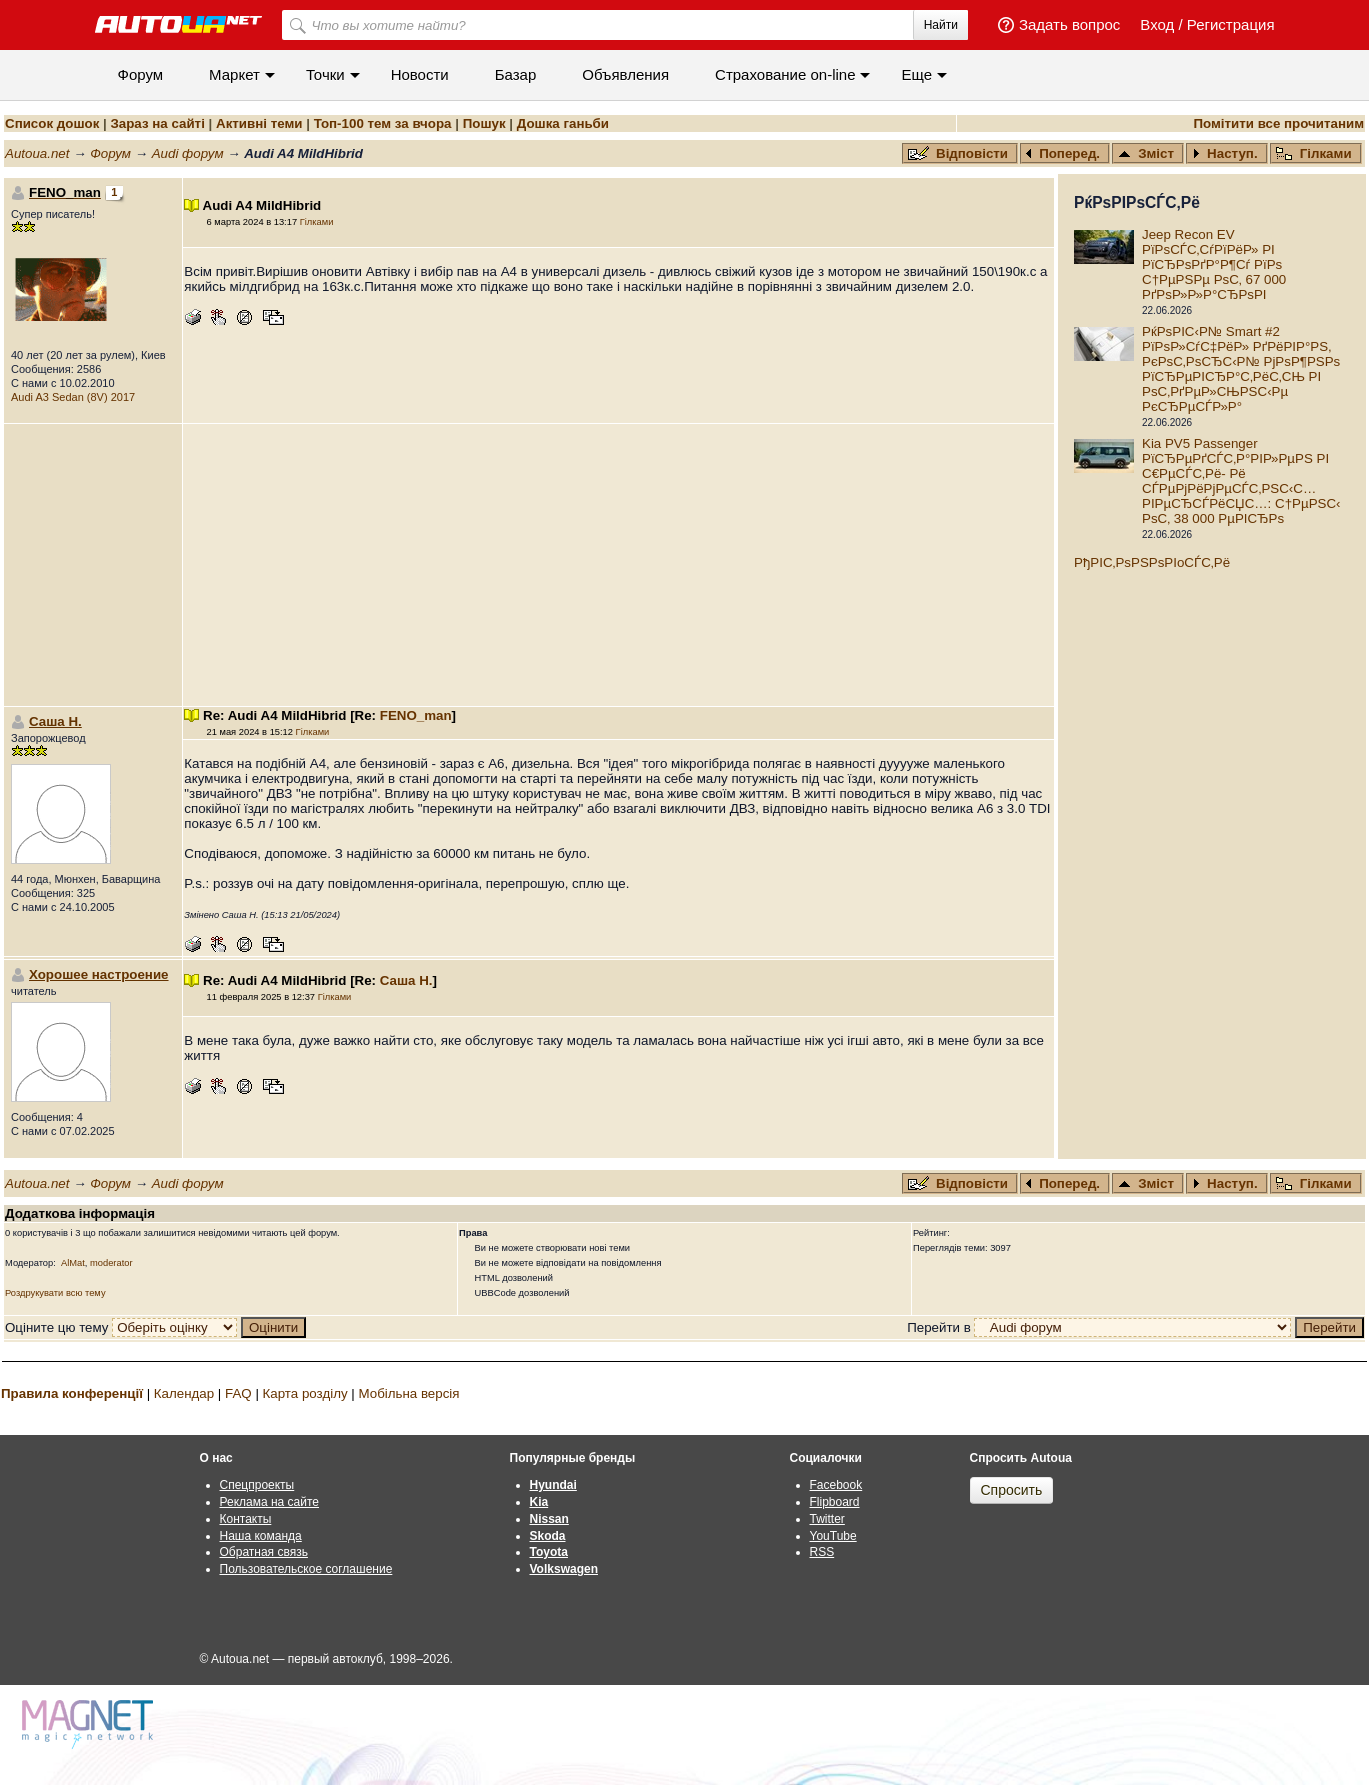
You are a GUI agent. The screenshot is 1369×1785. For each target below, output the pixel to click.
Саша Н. (55, 721)
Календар (184, 1393)
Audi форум (188, 153)
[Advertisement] (619, 565)
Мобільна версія (408, 1393)
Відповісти (960, 153)
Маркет (234, 74)
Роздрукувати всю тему (55, 1293)
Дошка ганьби (563, 123)
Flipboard (835, 1502)
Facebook (836, 1485)
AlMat (73, 1263)
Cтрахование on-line (785, 74)
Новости (420, 74)
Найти (941, 25)
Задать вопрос (1069, 24)
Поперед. (1063, 153)
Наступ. (1225, 153)
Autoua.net (37, 153)
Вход (1157, 24)
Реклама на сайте (270, 1502)
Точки (325, 74)
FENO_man (416, 715)
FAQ (238, 1393)
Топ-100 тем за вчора (383, 123)
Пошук (484, 123)
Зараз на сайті (157, 123)
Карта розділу (305, 1393)
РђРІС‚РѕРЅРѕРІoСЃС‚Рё (1152, 562)
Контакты (246, 1519)
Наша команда (261, 1536)
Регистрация (1231, 24)
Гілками (1314, 153)
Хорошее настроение (99, 974)
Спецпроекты (257, 1485)
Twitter (827, 1519)
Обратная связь (264, 1552)
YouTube (833, 1536)
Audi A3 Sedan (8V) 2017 (73, 397)
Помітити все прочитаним (1278, 123)
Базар (516, 74)
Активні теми (259, 123)
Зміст (1146, 153)
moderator (111, 1263)
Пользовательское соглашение (306, 1569)
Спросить (1012, 1490)
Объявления (625, 74)
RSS (822, 1552)
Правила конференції (72, 1393)
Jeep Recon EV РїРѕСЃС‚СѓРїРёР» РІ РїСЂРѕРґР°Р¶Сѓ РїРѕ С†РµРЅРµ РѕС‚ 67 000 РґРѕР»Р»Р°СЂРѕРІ (1214, 264)
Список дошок (52, 123)
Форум (141, 74)
